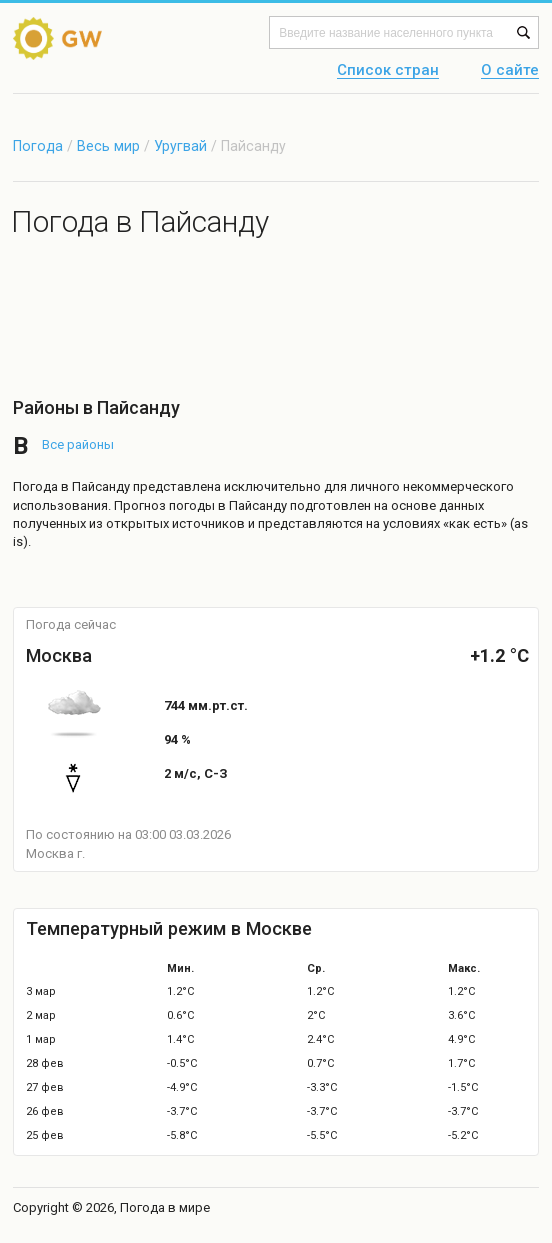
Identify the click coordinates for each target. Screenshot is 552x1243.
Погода (38, 146)
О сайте (510, 71)
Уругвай (182, 146)
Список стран (388, 71)
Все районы (78, 444)
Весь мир (108, 146)
